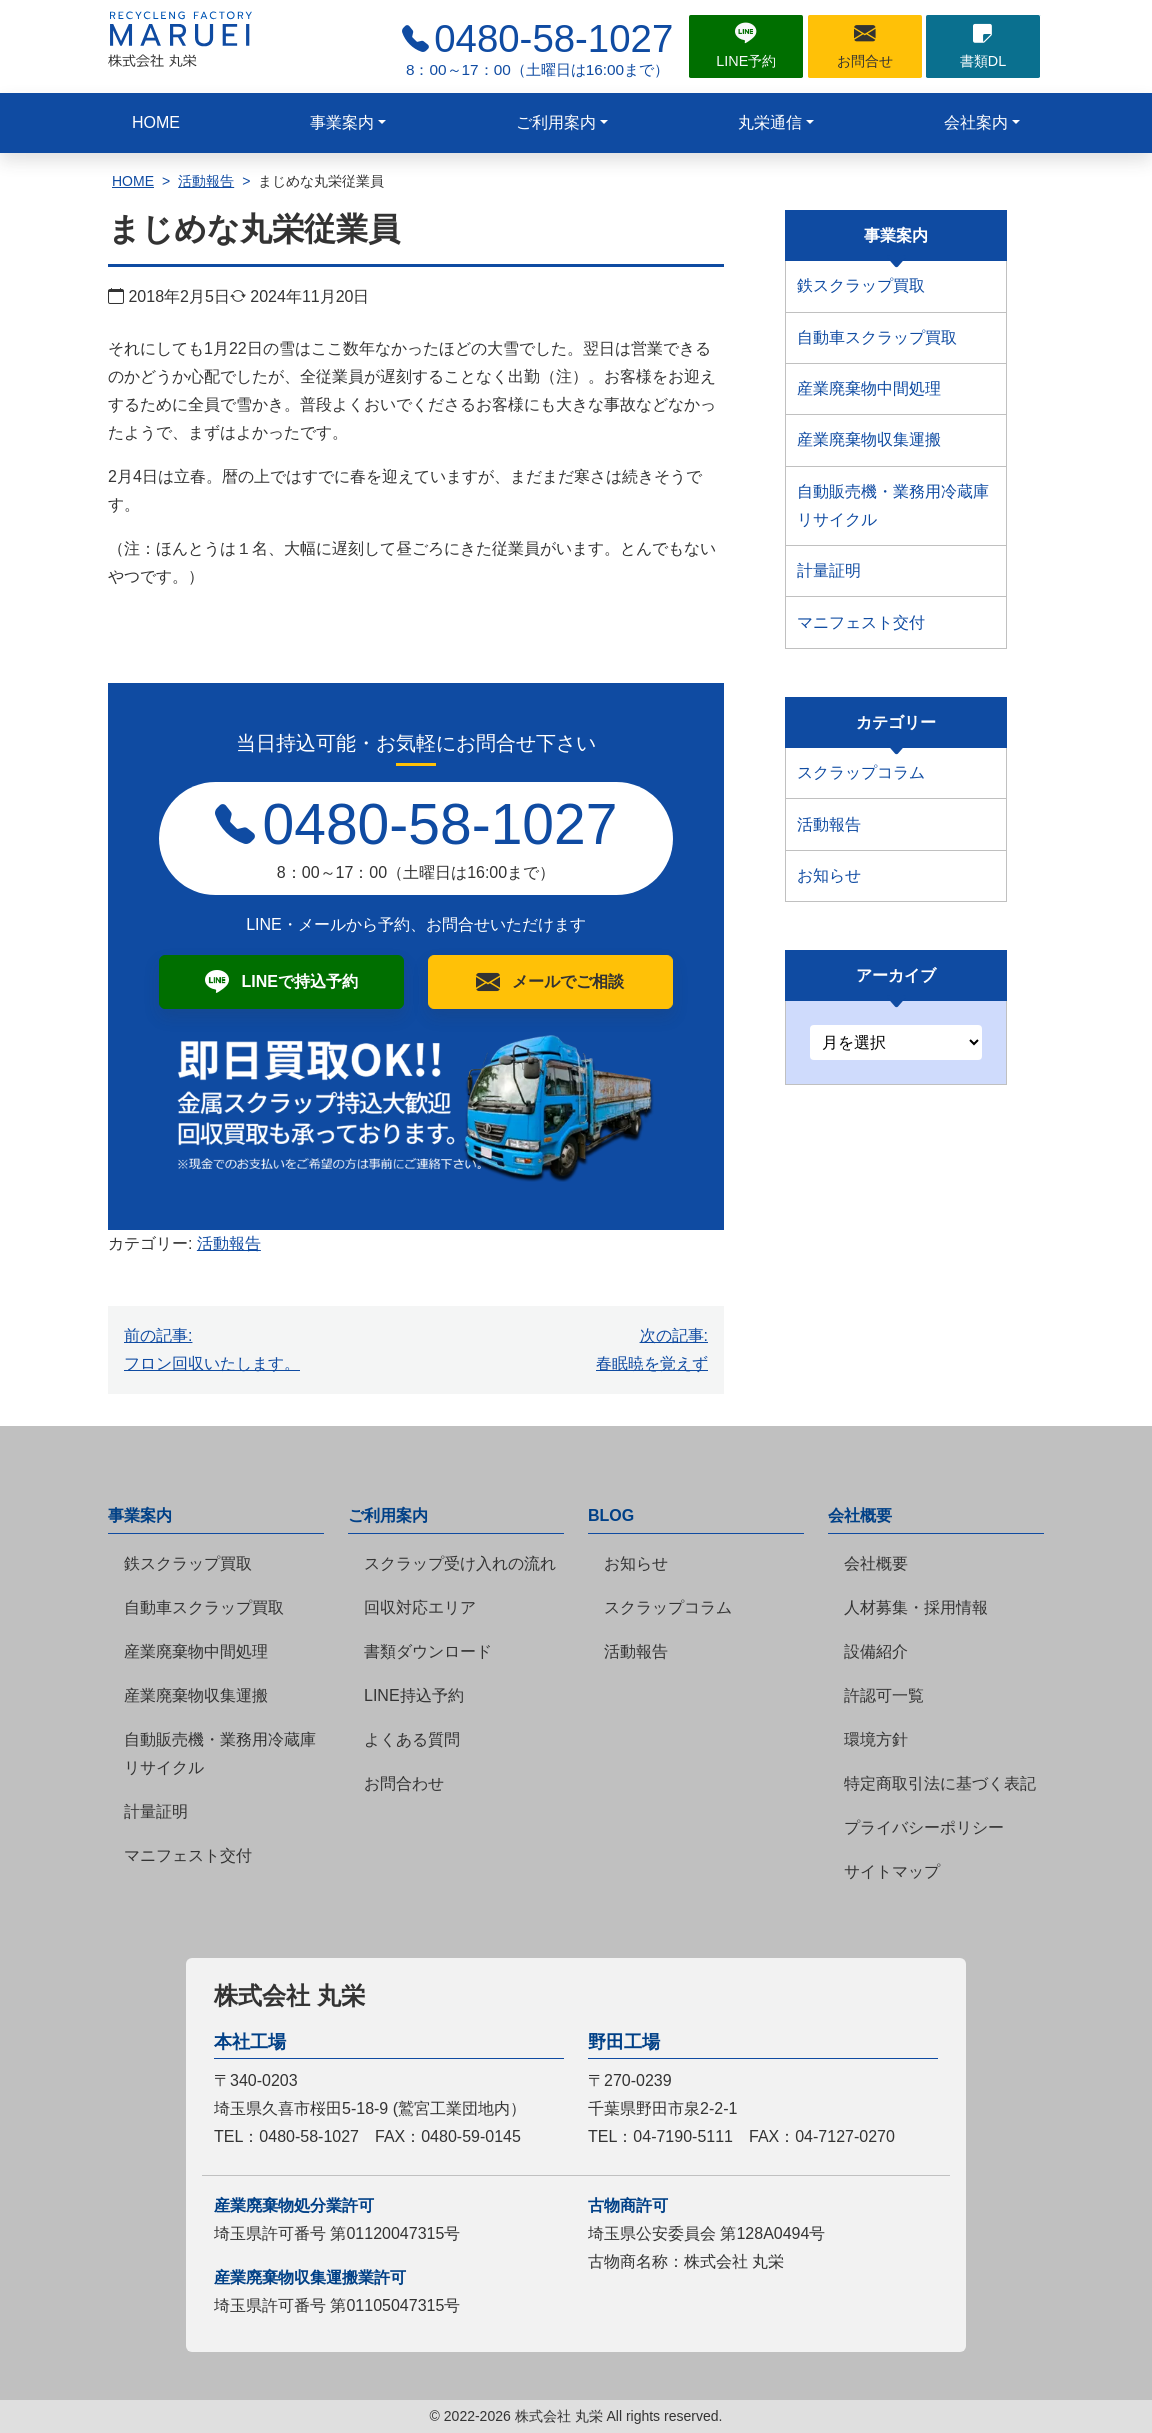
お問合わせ (404, 1783)
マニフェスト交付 (861, 622)
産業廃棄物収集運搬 (869, 439)
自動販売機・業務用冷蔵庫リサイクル (893, 505)
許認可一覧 (884, 1695)
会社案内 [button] (976, 122)
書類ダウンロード (428, 1651)
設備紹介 (876, 1651)
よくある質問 (412, 1739)
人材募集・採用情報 (916, 1607)
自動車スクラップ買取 (877, 337)
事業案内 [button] (342, 122)
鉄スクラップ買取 (861, 285)
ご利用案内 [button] (556, 122)
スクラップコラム (861, 772)
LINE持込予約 (414, 1695)
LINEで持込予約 (299, 981)
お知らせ (829, 875)
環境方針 (876, 1739)
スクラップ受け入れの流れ (460, 1563)
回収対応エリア (420, 1607)
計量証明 (829, 570)
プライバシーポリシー (924, 1827)
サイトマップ (892, 1871)
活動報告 (206, 181)
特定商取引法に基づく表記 (940, 1783)
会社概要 (876, 1563)
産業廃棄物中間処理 (869, 388)
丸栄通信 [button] (770, 122)
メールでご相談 (568, 981)
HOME (156, 122)
